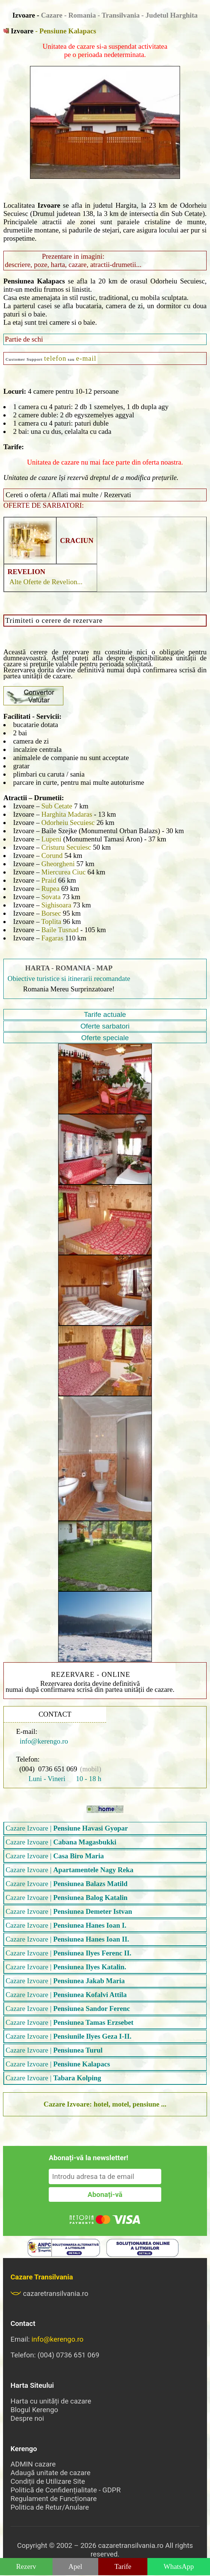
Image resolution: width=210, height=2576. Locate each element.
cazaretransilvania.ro (49, 2293)
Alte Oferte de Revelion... (45, 582)
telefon (55, 358)
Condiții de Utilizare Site (47, 2481)
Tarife (122, 2566)
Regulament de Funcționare (53, 2498)
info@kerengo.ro (42, 1741)
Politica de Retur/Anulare (49, 2507)
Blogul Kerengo (34, 2409)
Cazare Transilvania (41, 2277)
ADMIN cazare (33, 2464)
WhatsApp (179, 2566)
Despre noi (27, 2418)
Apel (75, 2566)
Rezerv (26, 2566)
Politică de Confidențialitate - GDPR (65, 2490)
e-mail (86, 358)
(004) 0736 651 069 (48, 1769)
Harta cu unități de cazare (50, 2401)
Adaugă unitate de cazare (50, 2472)
